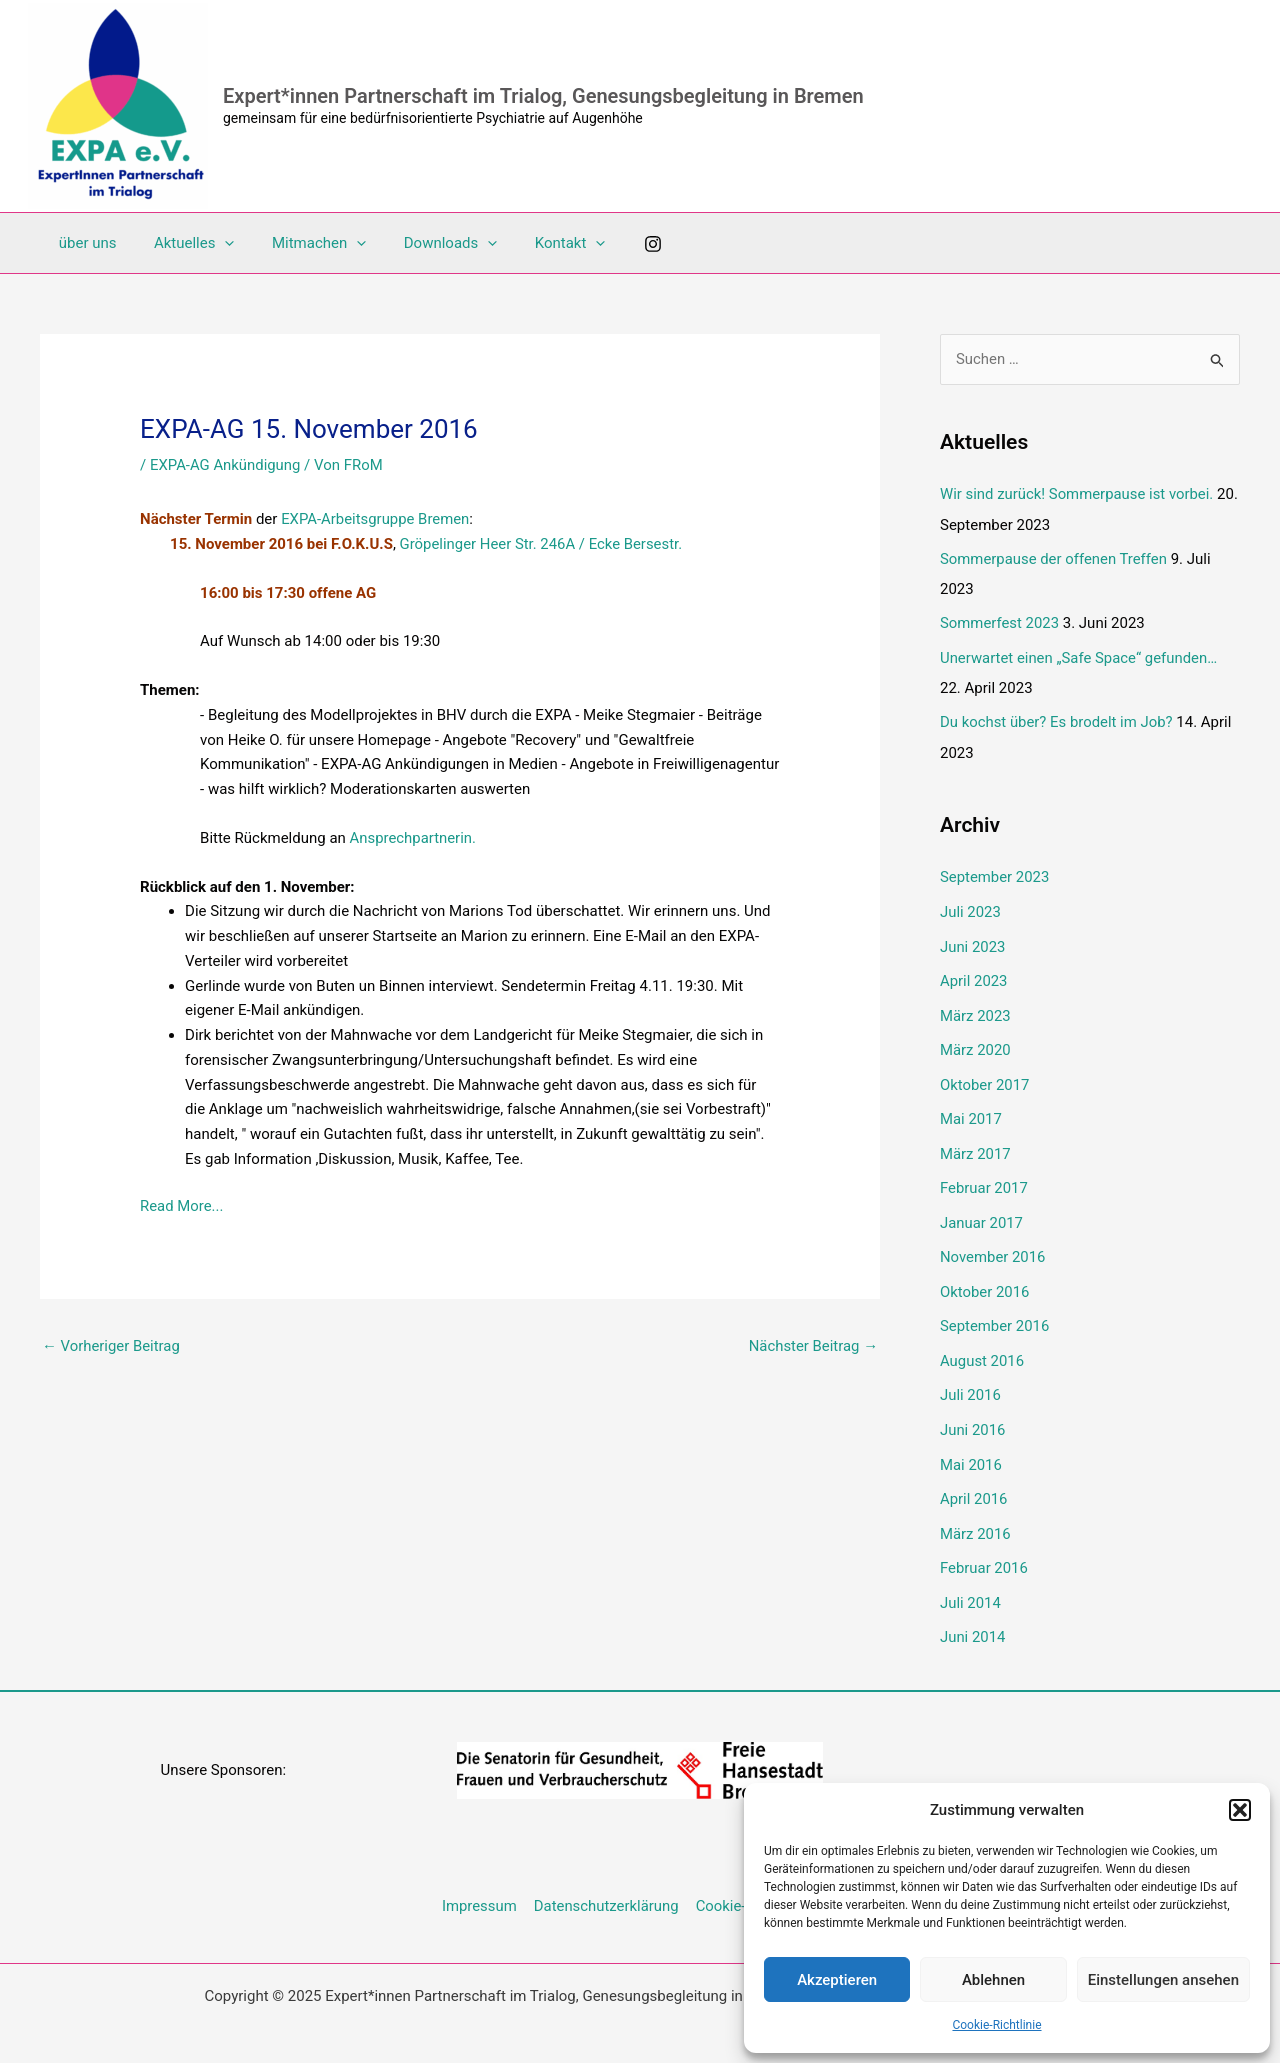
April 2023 (974, 975)
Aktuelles (183, 243)
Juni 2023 (973, 941)
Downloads (425, 243)
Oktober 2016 (985, 1279)
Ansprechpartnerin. (413, 838)
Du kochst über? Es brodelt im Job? (1057, 719)
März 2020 (975, 1043)
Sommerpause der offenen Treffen (1054, 558)
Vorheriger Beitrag (111, 1346)
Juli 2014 (970, 1583)
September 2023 (995, 874)
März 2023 (975, 1009)
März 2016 (975, 1515)
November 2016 (993, 1245)
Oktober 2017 (985, 1076)
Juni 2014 (973, 1616)
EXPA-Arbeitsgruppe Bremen (376, 519)
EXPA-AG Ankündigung (226, 465)
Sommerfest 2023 (1000, 622)
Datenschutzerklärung (606, 1884)
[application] (213, 243)
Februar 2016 (984, 1549)
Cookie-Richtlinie (996, 2025)
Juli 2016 (970, 1380)
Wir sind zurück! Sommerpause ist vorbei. (1078, 494)
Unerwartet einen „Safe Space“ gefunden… (1079, 656)
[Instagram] (616, 244)
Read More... (182, 1206)
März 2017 (975, 1144)
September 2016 (995, 1313)
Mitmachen (300, 243)
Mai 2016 (971, 1448)
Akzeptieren (837, 1980)
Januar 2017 (982, 1211)
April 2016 (974, 1481)
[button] (1240, 1810)
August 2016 (982, 1346)
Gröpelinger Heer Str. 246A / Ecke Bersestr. (542, 544)
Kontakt (536, 243)
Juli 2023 (970, 908)
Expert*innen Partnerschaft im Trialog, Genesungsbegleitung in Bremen (543, 96)
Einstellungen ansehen (1163, 1980)
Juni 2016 (973, 1414)
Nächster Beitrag (813, 1346)
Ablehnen (993, 1980)
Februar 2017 (984, 1178)
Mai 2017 (971, 1110)
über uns (84, 243)
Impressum (479, 1884)
